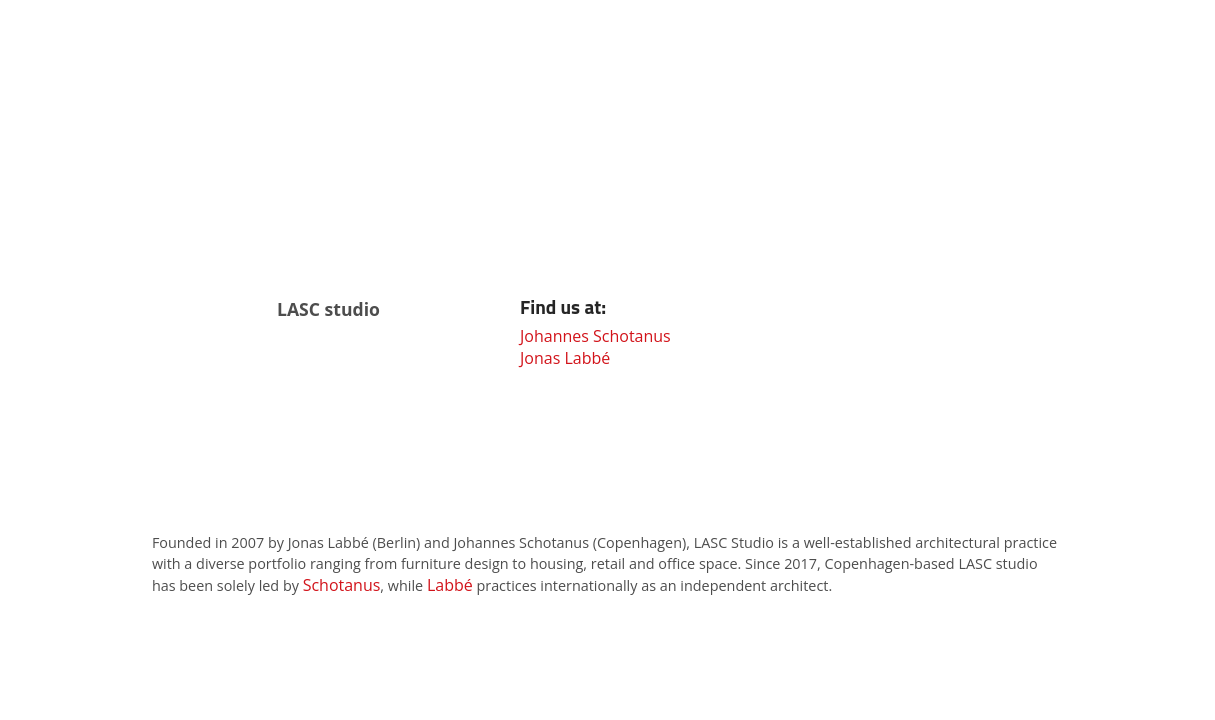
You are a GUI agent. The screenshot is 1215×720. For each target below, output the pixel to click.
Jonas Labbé (565, 358)
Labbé (450, 585)
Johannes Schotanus (595, 336)
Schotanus (342, 585)
